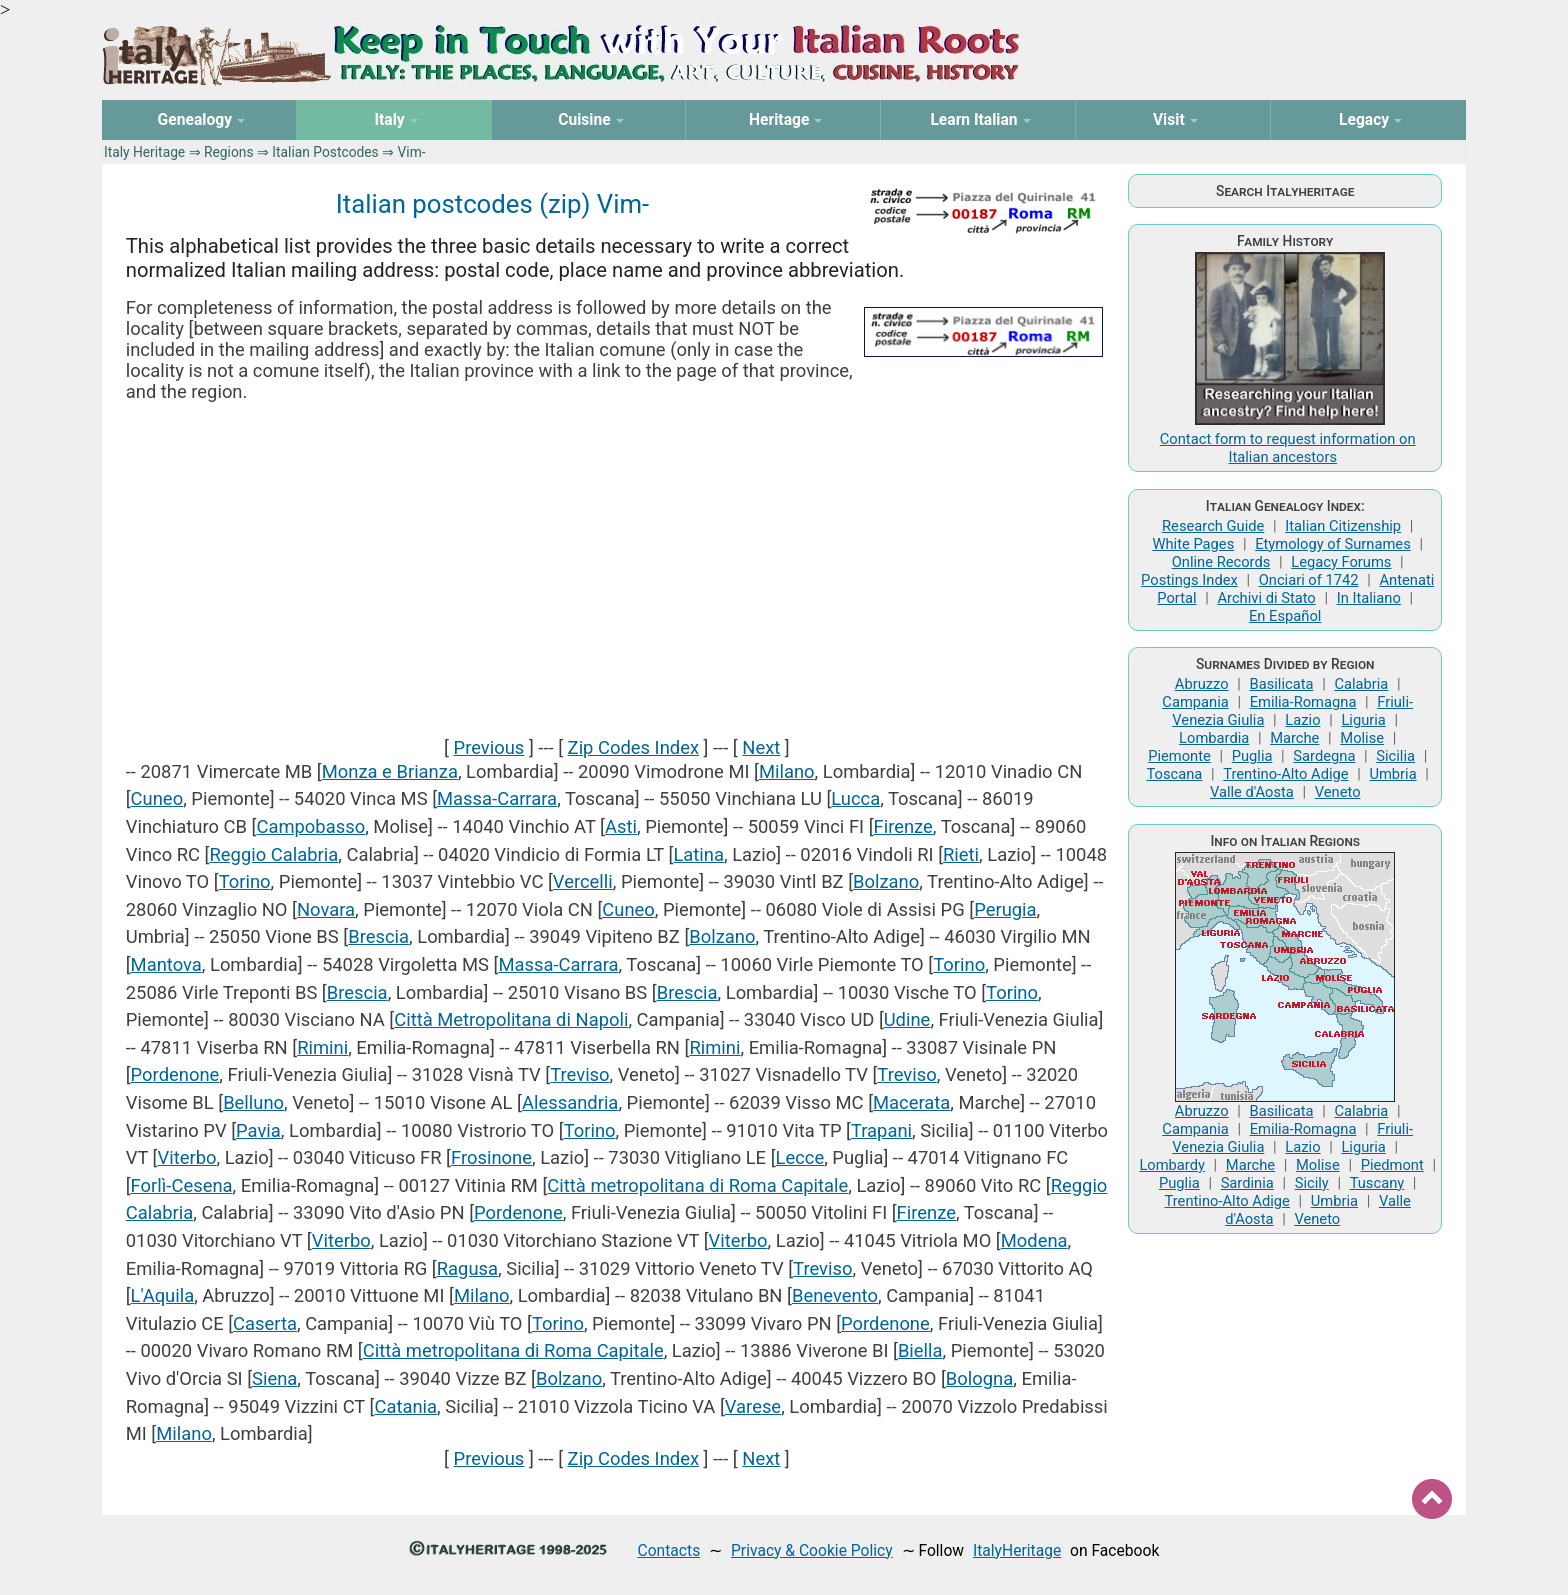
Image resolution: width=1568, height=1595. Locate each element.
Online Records (1221, 562)
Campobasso (310, 826)
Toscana (1174, 774)
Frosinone (491, 1157)
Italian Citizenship (1343, 526)
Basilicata (1282, 684)
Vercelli (583, 881)
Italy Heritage (144, 152)
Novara (326, 909)
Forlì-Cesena (182, 1185)
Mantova (166, 964)
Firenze (903, 826)
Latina (698, 854)
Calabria (1361, 684)
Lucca (855, 798)
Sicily (1312, 1183)
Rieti (961, 854)
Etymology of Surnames (1333, 544)
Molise (1362, 738)
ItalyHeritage (1017, 1550)
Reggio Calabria (273, 854)
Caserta (265, 1323)
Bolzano (886, 881)
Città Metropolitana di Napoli (511, 1019)
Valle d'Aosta (1252, 792)
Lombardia (1214, 738)
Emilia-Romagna (1303, 702)
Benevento (835, 1295)
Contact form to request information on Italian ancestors (1288, 448)
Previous (489, 747)
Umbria (1392, 774)
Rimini (322, 1047)
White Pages (1193, 544)
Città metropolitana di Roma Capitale (697, 1185)
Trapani (881, 1130)
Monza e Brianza (390, 771)
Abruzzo (1202, 684)
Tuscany (1377, 1183)
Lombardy (1172, 1165)
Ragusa (467, 1268)
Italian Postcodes (325, 152)
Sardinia (1247, 1183)
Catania (405, 1406)
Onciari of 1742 (1309, 580)
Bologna (979, 1378)
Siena (274, 1378)
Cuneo (157, 798)
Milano (787, 771)
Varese (753, 1406)
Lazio (1302, 720)
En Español (1285, 616)
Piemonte (1179, 756)
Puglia (1252, 756)
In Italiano (1369, 598)
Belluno (253, 1102)
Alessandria (570, 1102)
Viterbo (186, 1157)
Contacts (669, 1550)
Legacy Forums (1341, 562)
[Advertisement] (617, 569)
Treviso (579, 1074)
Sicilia (1395, 756)
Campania (1195, 702)
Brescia (378, 936)
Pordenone (175, 1074)
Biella (920, 1350)
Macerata (911, 1102)
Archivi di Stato (1266, 598)
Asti (621, 826)
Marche (1294, 738)
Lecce (800, 1157)
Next (761, 747)
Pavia (258, 1130)
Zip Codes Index (633, 747)
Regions (228, 152)
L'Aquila (163, 1295)
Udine (907, 1019)
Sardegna (1324, 756)
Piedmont (1392, 1165)
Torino (245, 881)
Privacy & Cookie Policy (812, 1550)
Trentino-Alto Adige (1285, 774)
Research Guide (1213, 526)
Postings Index (1189, 580)
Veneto (1338, 792)
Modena (1034, 1240)
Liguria (1363, 720)
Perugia (1005, 909)
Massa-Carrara (497, 798)
